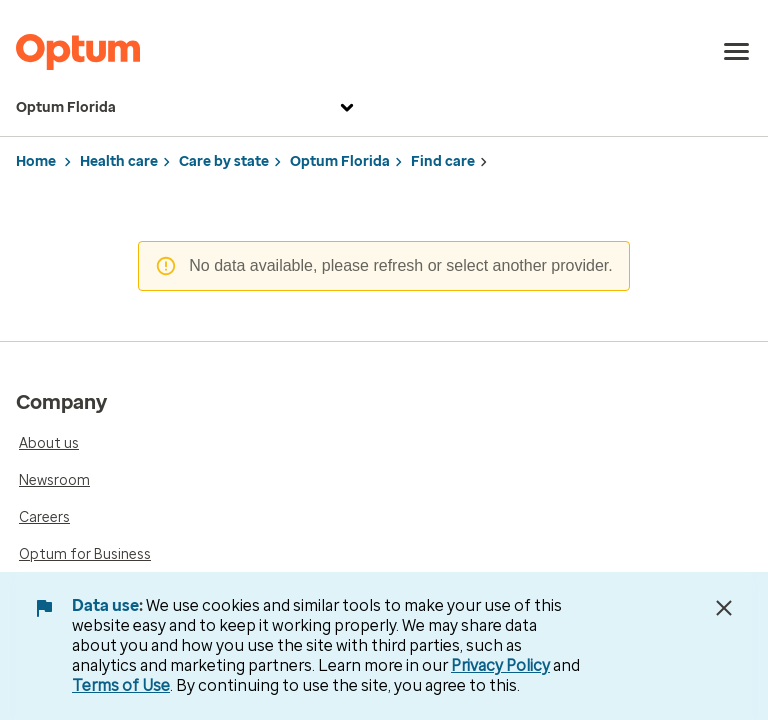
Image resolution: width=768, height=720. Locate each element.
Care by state (224, 161)
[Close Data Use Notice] (724, 608)
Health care (119, 161)
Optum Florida (187, 108)
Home (36, 161)
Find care (443, 161)
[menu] (737, 52)
